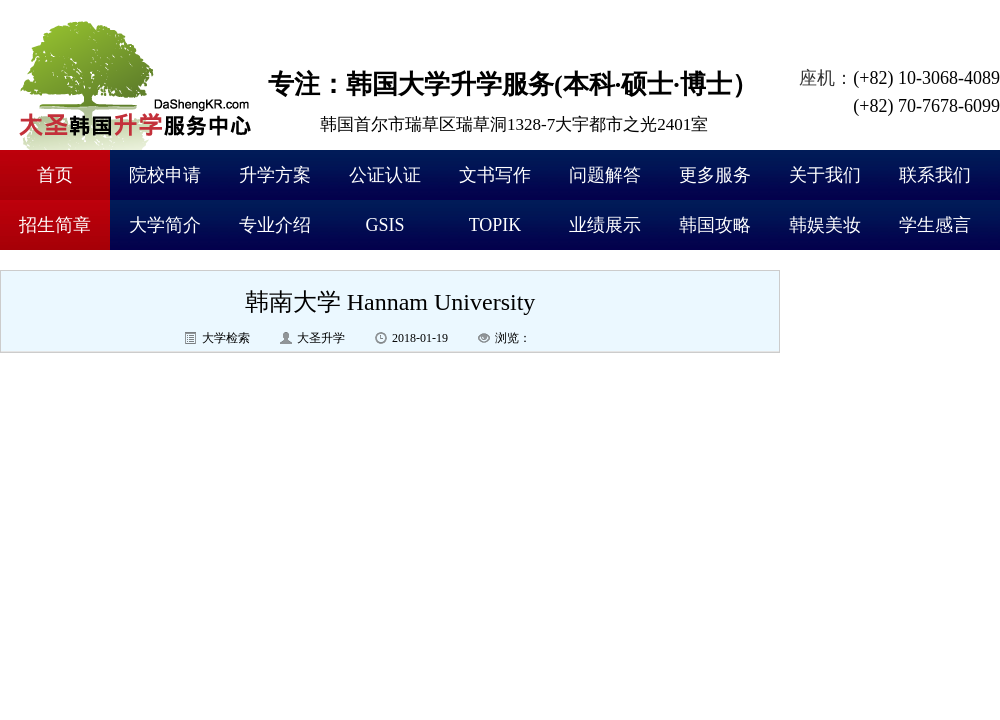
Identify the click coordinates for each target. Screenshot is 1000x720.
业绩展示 (605, 225)
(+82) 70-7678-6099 (926, 106)
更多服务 (715, 175)
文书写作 (495, 175)
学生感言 (935, 225)
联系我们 (935, 175)
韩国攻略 (715, 225)
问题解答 (605, 175)
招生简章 (55, 225)
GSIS (384, 225)
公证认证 (385, 175)
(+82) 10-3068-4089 (926, 78)
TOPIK (495, 225)
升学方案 (275, 175)
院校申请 (165, 175)
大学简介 (165, 225)
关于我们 (825, 175)
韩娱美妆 (825, 225)
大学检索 (226, 338)
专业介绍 (275, 225)
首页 (55, 175)
